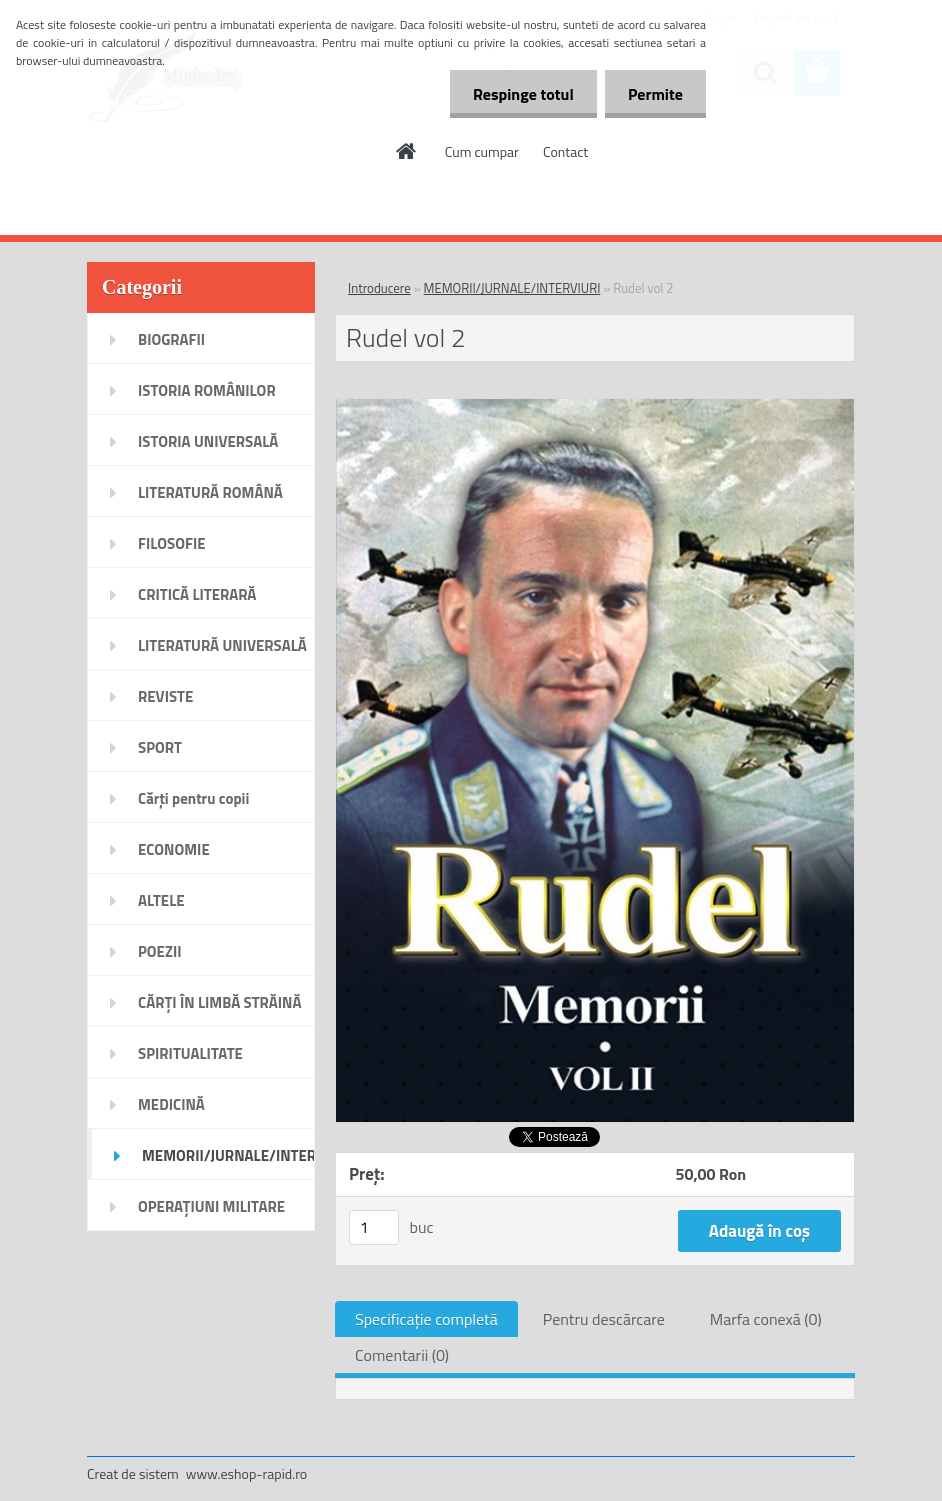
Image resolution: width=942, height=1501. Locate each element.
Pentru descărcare (604, 1319)
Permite (653, 94)
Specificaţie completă (426, 1319)
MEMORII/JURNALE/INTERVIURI (512, 288)
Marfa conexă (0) (766, 1319)
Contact (565, 151)
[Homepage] (407, 151)
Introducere (379, 288)
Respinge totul (517, 94)
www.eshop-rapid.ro (246, 1473)
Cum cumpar (482, 151)
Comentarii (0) (402, 1355)
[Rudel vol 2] (595, 407)
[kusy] (374, 1227)
